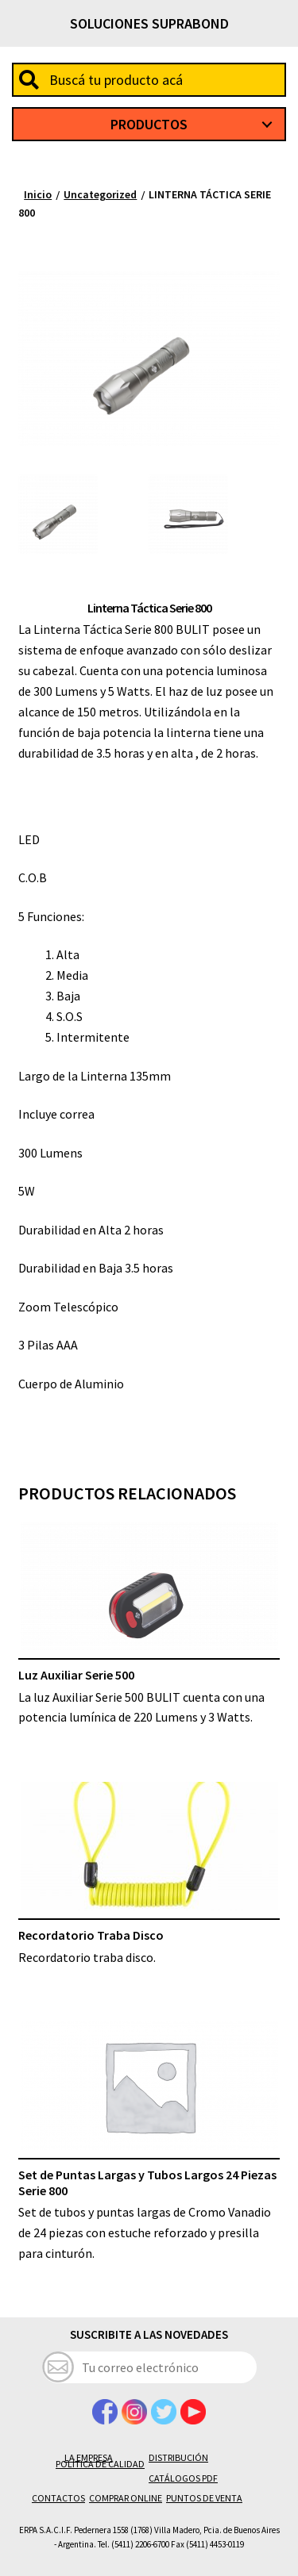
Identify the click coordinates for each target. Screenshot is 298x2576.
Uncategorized (100, 194)
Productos (149, 124)
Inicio (38, 194)
